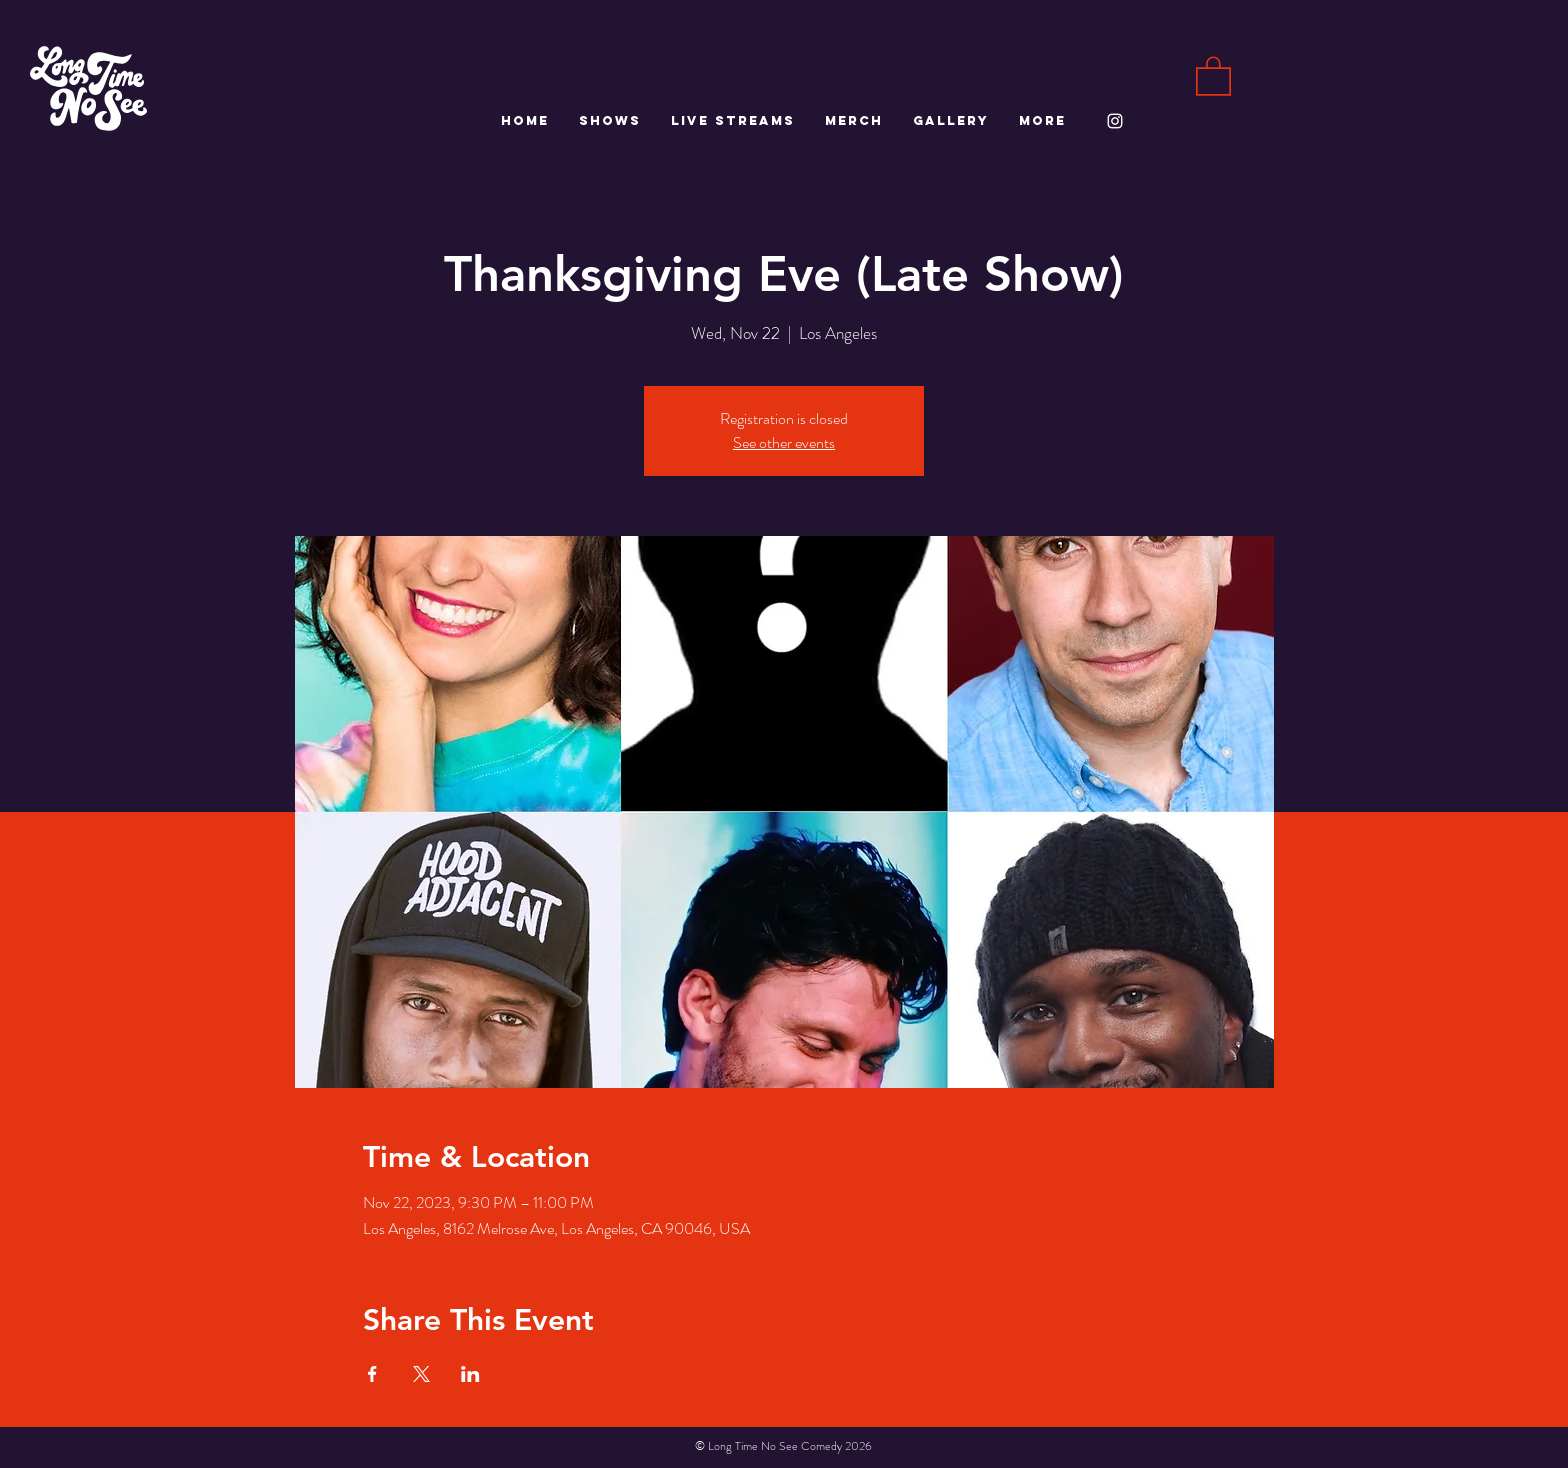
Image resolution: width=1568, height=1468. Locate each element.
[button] (1213, 75)
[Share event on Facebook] (372, 1374)
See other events (784, 442)
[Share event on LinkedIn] (470, 1374)
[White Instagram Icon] (1115, 121)
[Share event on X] (421, 1374)
